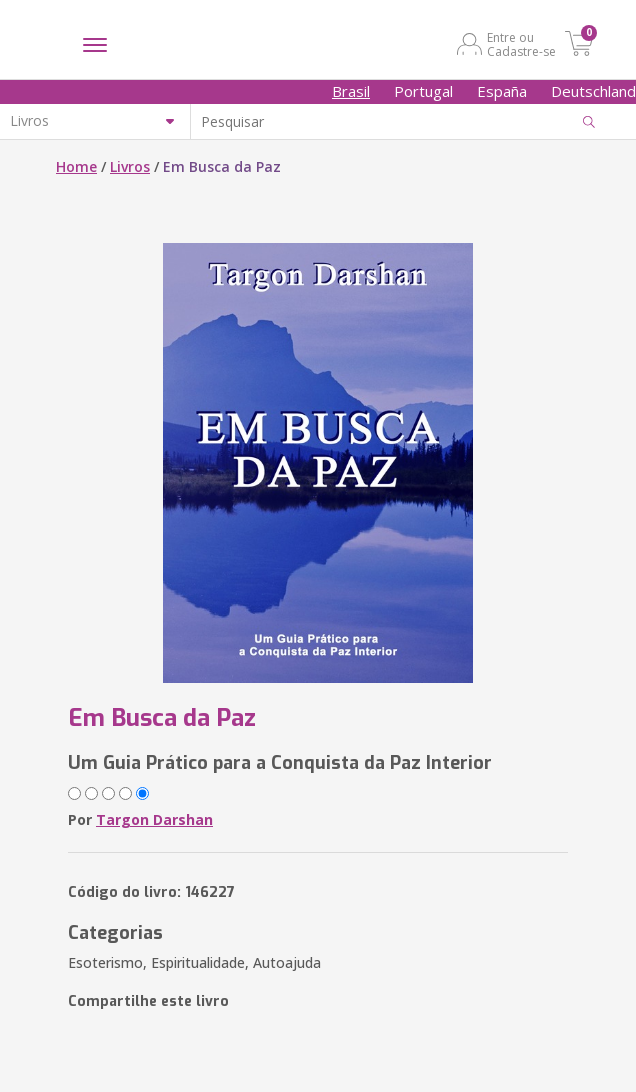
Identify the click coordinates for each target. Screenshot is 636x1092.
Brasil (351, 91)
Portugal (423, 91)
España (502, 91)
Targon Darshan (154, 819)
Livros (130, 166)
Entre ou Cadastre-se (521, 44)
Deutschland (593, 91)
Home (76, 166)
